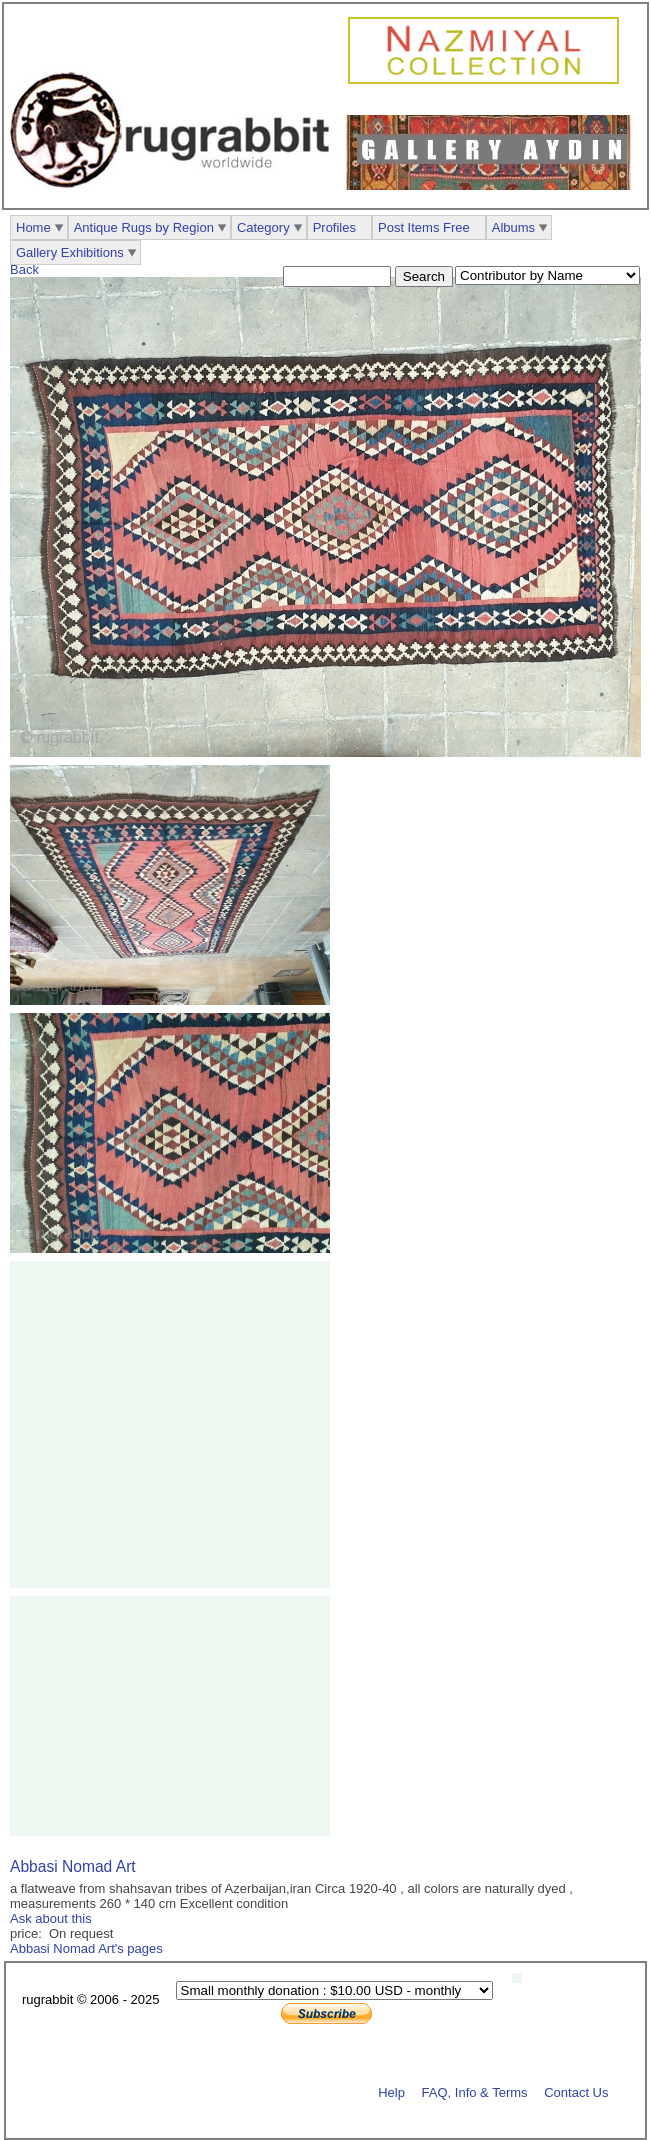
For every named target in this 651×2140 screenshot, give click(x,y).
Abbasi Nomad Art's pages (86, 1948)
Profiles (334, 227)
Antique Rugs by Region (144, 227)
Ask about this (51, 1918)
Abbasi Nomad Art (73, 1866)
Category (263, 227)
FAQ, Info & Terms (475, 2091)
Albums (513, 227)
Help (391, 2091)
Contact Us (576, 2091)
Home (33, 227)
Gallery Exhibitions (70, 252)
